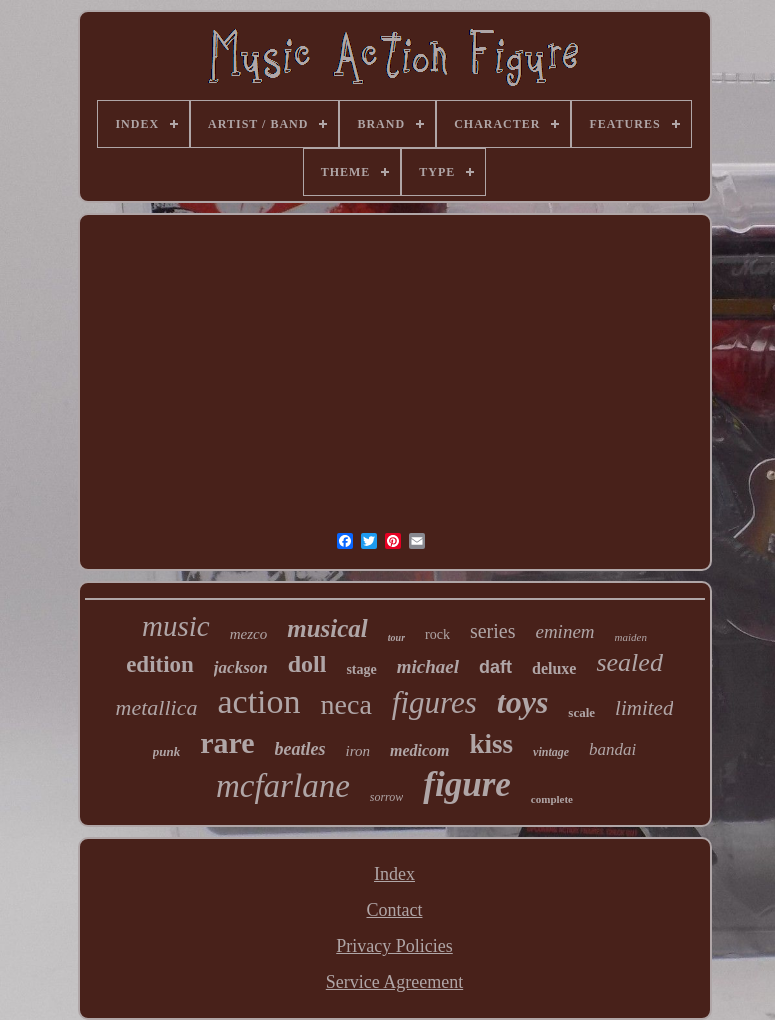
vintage (551, 752)
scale (581, 712)
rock (437, 634)
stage (361, 669)
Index (394, 874)
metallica (157, 707)
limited (644, 708)
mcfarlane (283, 786)
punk (166, 751)
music (176, 626)
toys (523, 702)
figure (467, 784)
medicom (420, 750)
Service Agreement (394, 982)
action (258, 701)
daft (495, 667)
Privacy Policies (394, 946)
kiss (492, 744)
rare (227, 742)
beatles (300, 749)
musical (327, 628)
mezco (249, 634)
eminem (564, 631)
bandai (612, 749)
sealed (629, 662)
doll (307, 664)
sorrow (387, 797)
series (493, 631)
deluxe (554, 668)
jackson (241, 667)
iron (358, 751)
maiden (631, 637)
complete (552, 799)
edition (160, 664)
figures (434, 702)
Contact (394, 910)
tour (396, 637)
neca (346, 704)
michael (428, 666)
